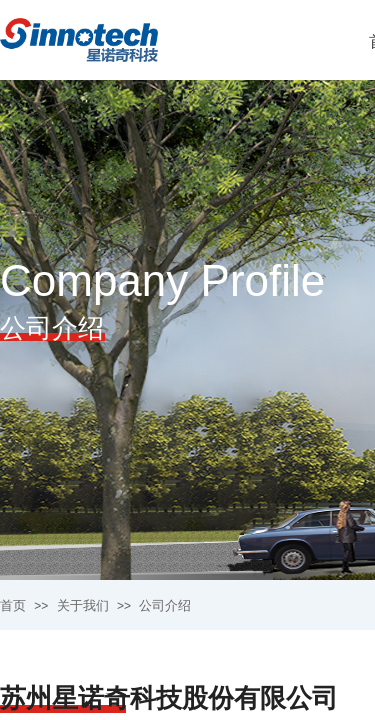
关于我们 (83, 605)
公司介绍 (165, 605)
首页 (13, 605)
